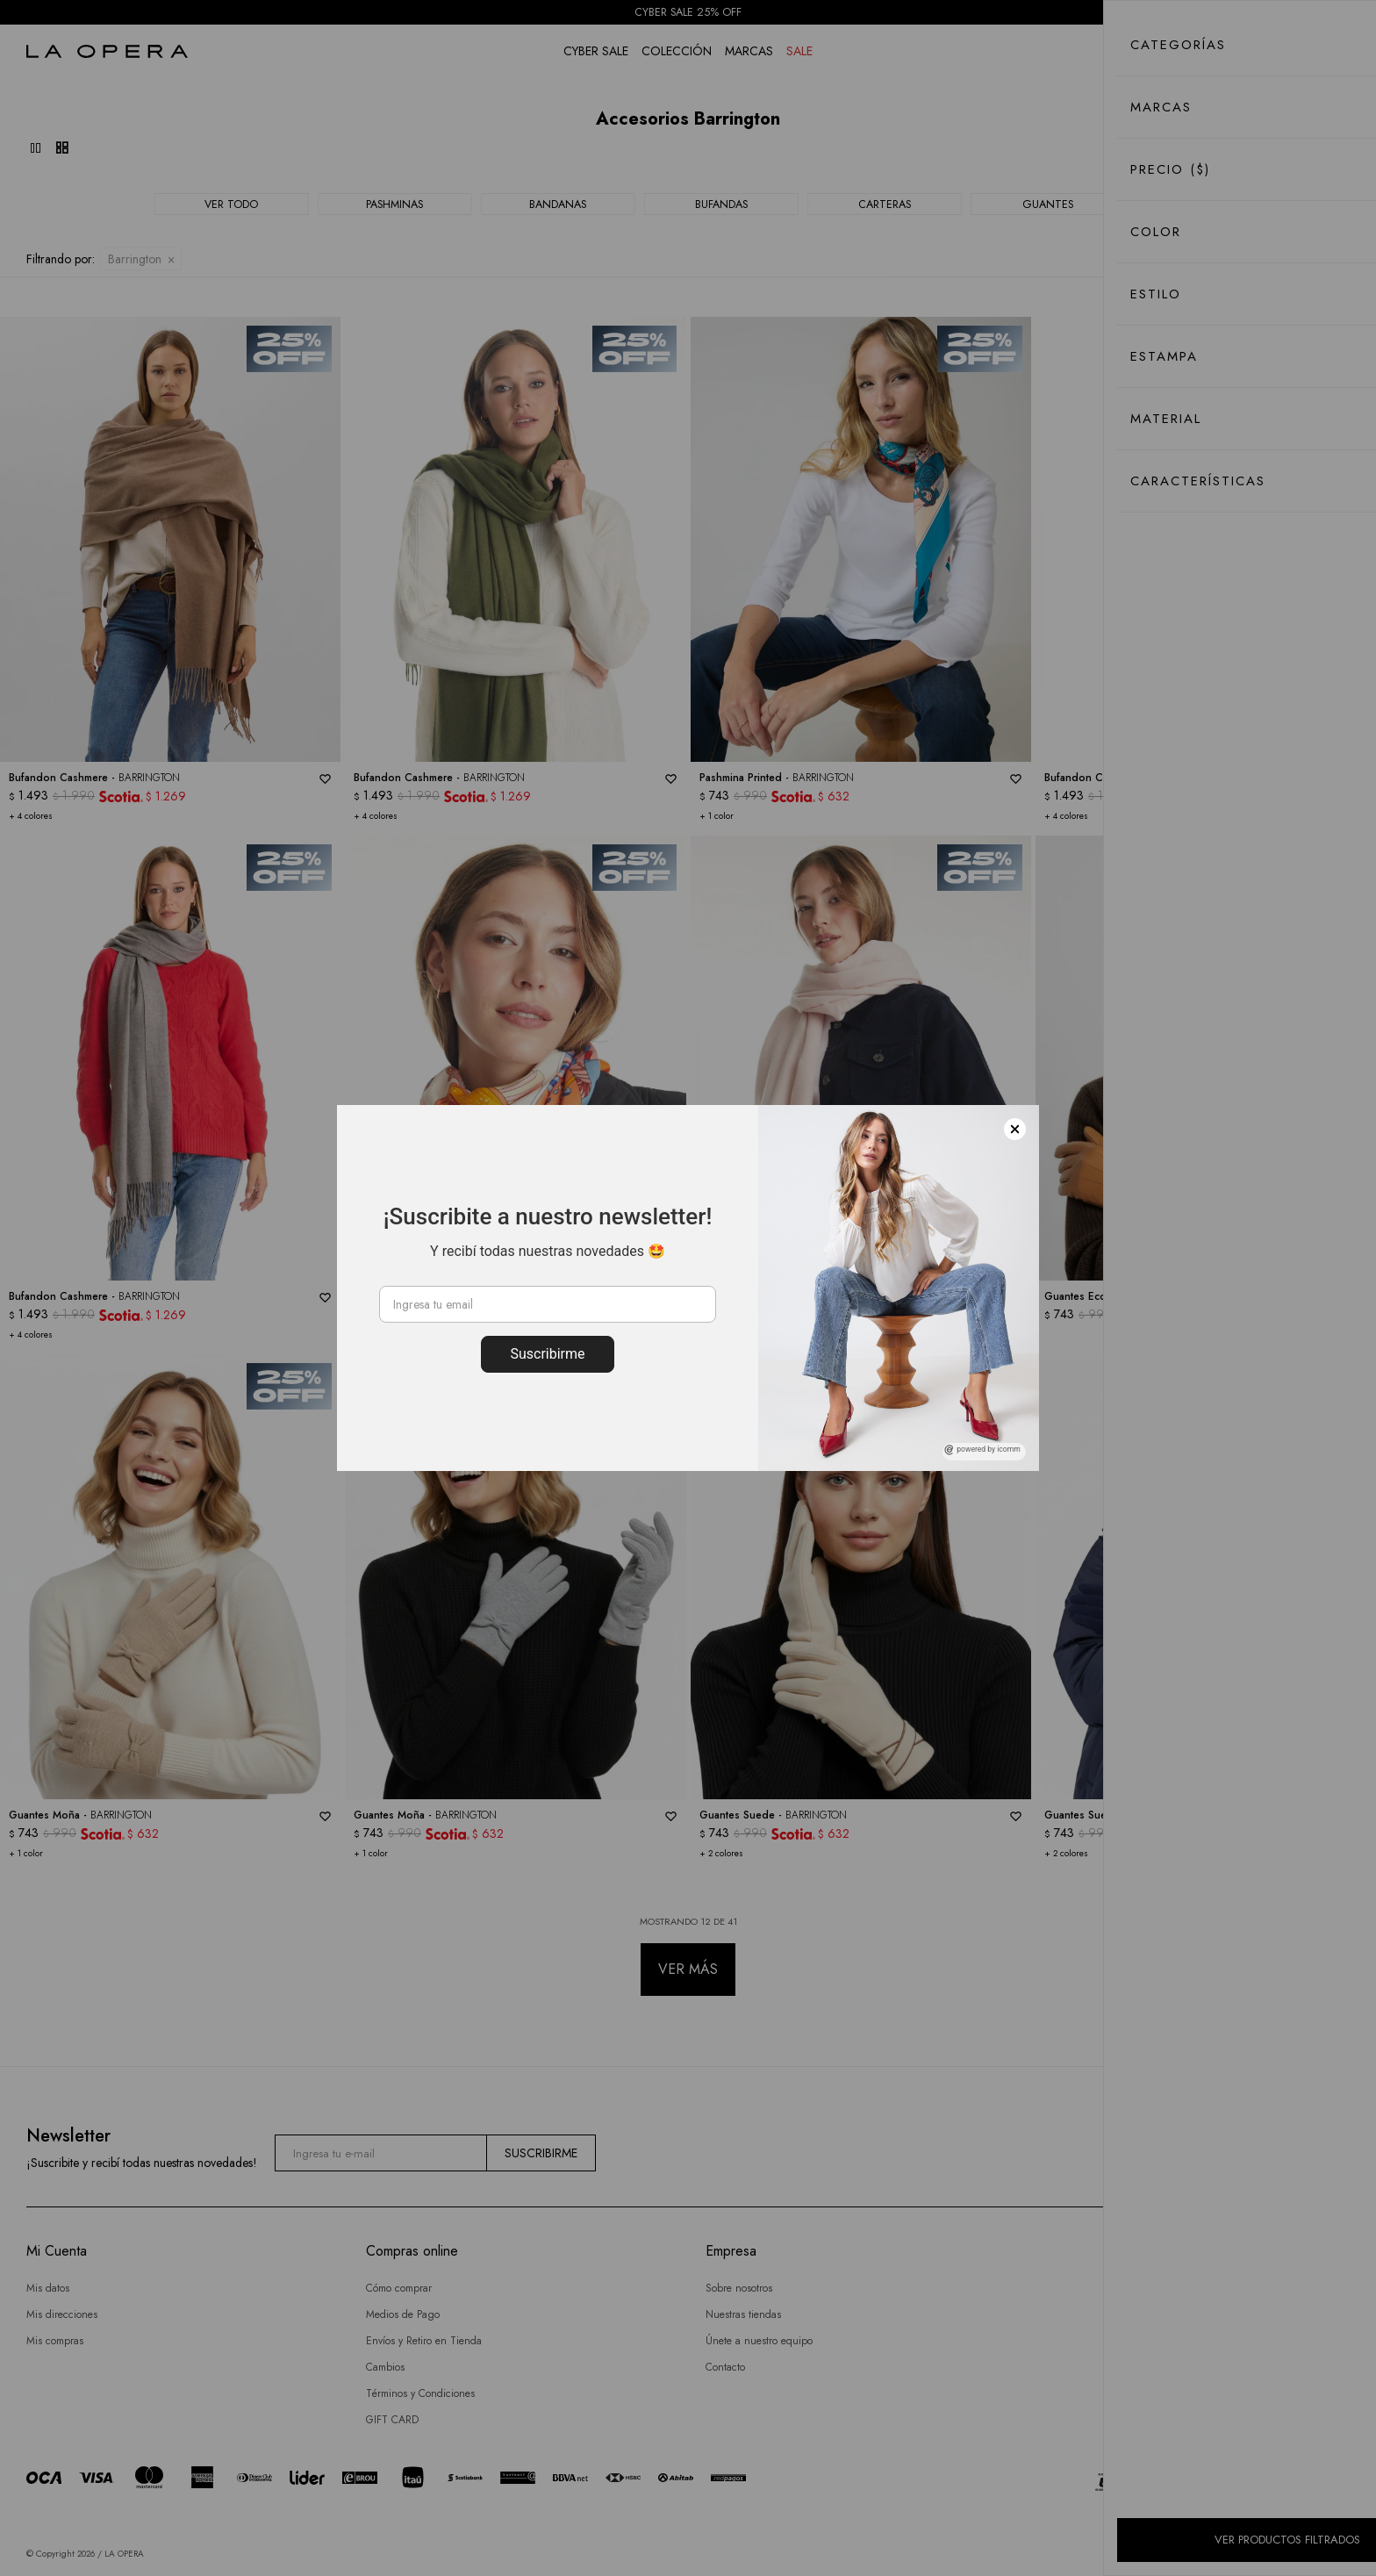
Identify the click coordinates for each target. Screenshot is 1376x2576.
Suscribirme (547, 1353)
